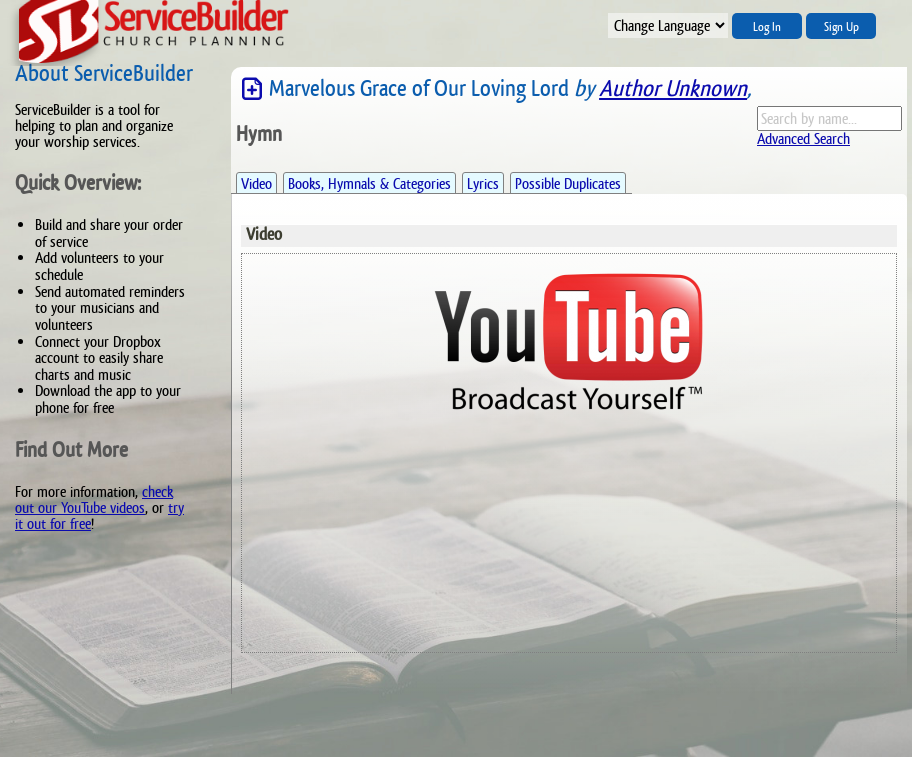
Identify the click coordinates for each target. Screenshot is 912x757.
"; (668, 25)
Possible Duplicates (568, 183)
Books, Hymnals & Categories (369, 183)
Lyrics (483, 183)
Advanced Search (803, 138)
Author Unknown (673, 88)
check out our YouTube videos (94, 499)
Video (256, 183)
